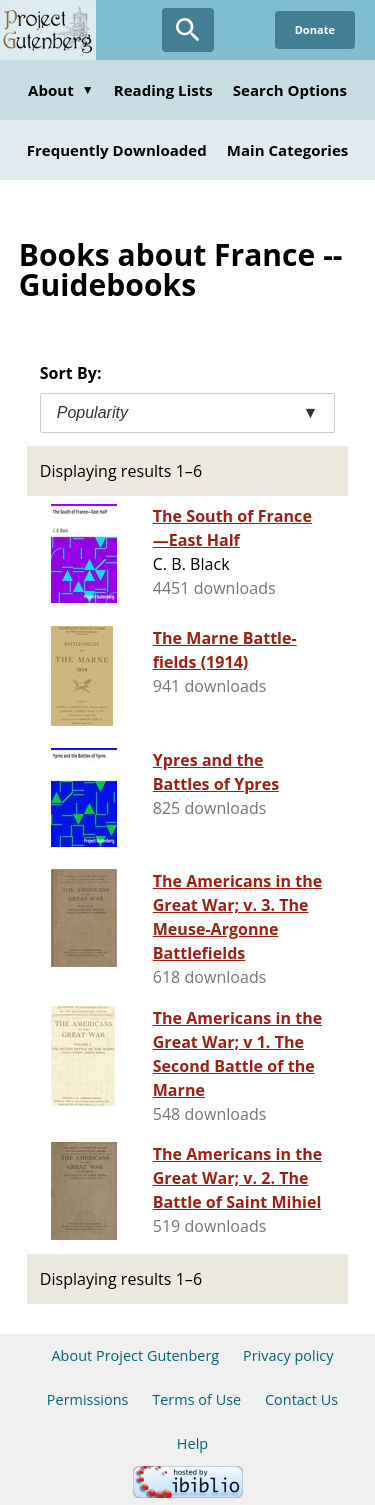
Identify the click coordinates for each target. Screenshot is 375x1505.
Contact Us (301, 1399)
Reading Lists (163, 90)
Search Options (290, 90)
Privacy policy (288, 1355)
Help (192, 1443)
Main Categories (288, 150)
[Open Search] (188, 30)
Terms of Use (196, 1399)
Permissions (88, 1399)
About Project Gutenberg (135, 1355)
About (61, 90)
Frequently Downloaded (117, 150)
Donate (315, 29)
